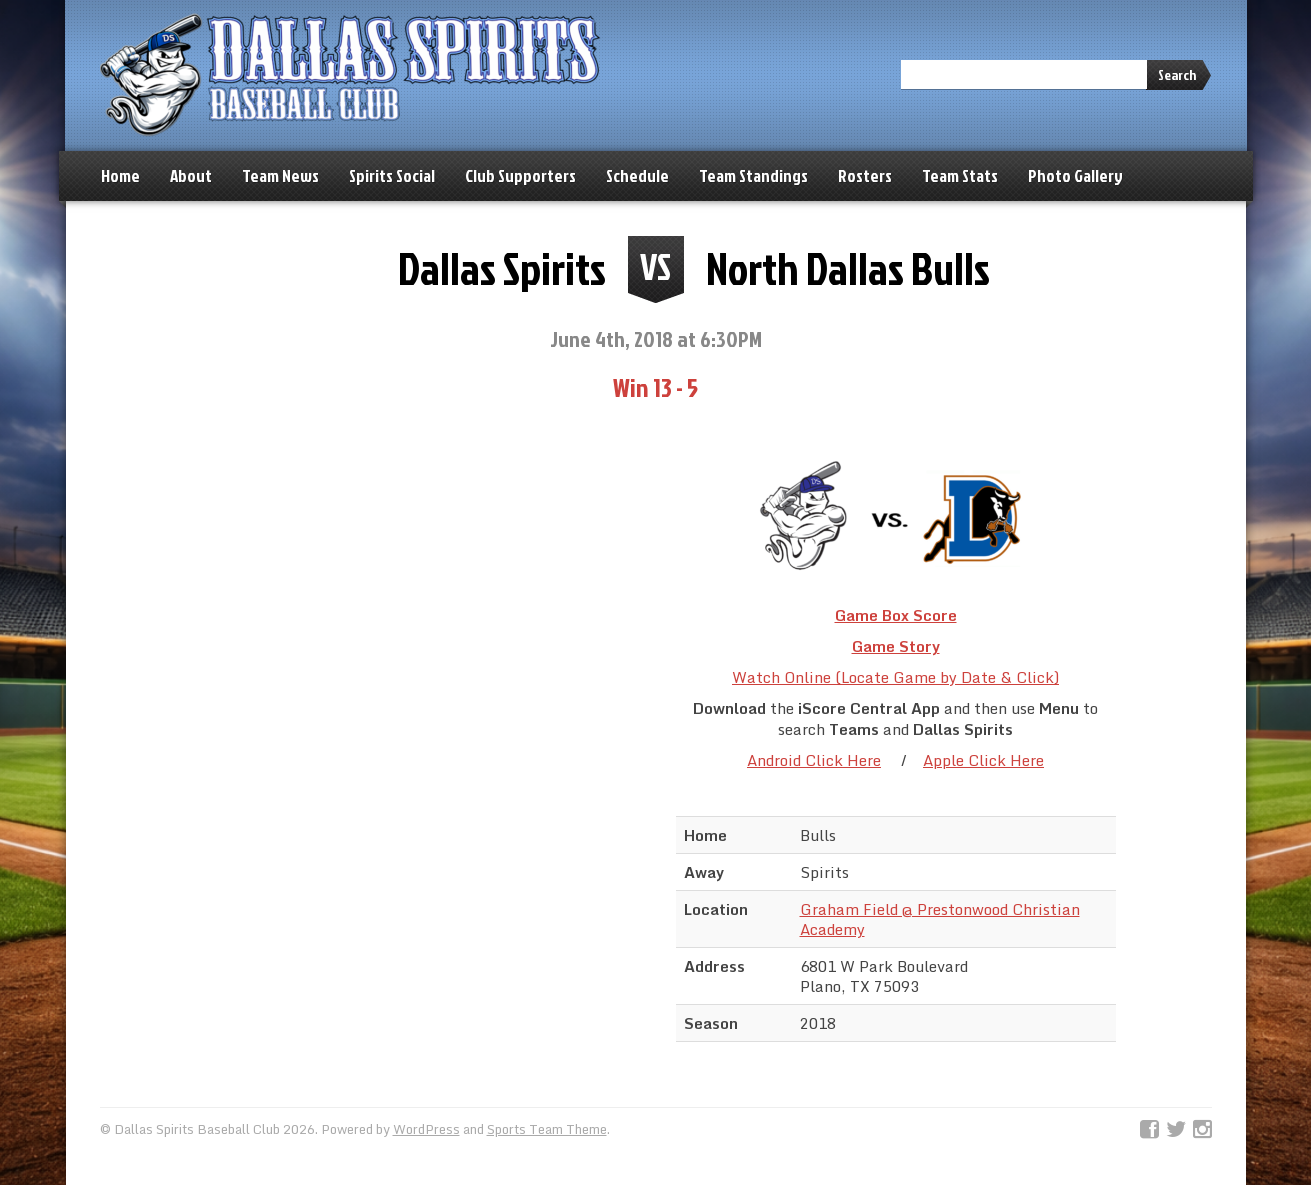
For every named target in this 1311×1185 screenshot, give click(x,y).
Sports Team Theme (547, 1129)
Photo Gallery (1075, 175)
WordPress (426, 1129)
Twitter (1176, 1130)
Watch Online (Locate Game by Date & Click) (895, 677)
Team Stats (960, 175)
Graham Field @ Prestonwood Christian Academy (940, 919)
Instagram (1202, 1130)
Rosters (865, 175)
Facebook (1149, 1130)
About (191, 175)
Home (120, 175)
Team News (280, 175)
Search (1177, 74)
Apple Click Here (983, 760)
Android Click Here (814, 760)
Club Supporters (520, 175)
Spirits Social (392, 175)
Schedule (637, 175)
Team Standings (753, 175)
